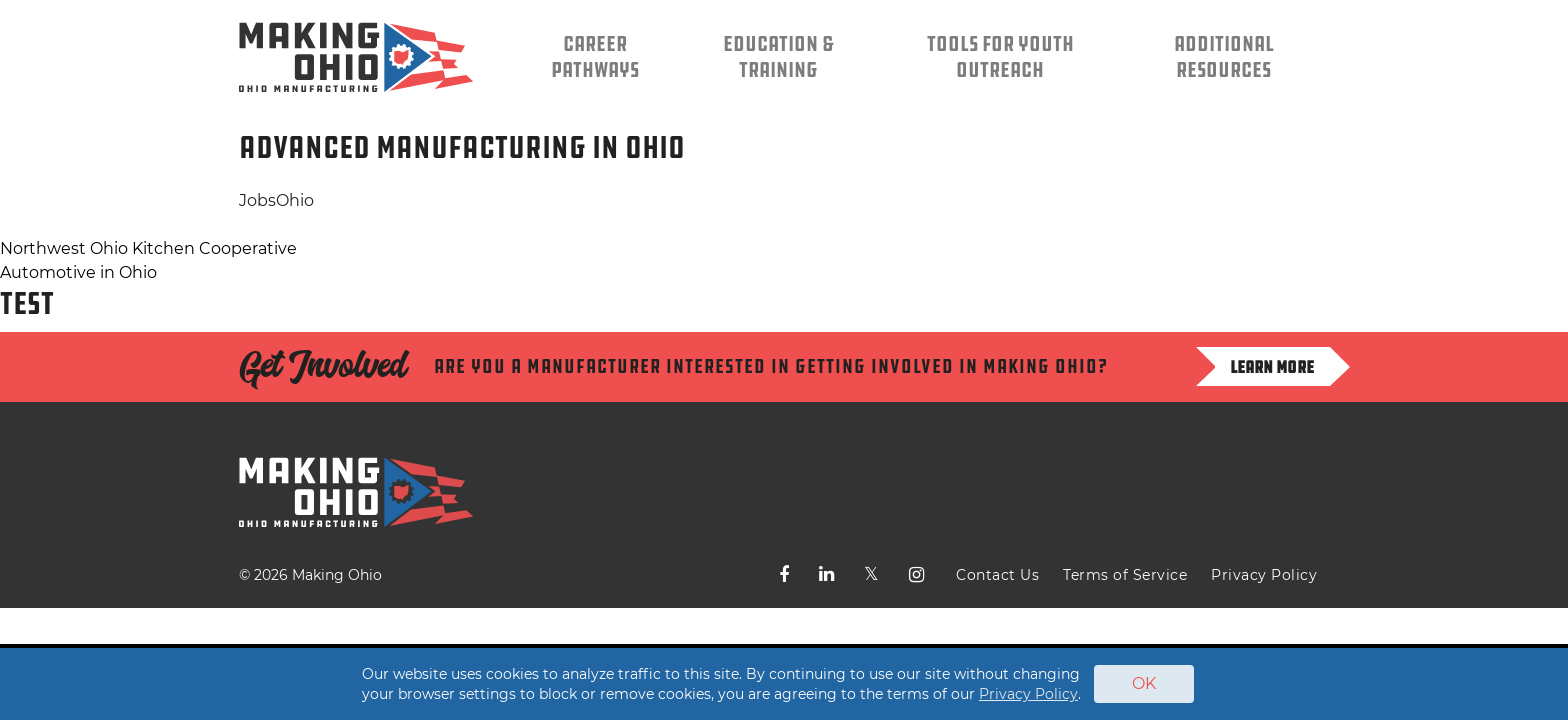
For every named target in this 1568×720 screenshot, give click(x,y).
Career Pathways (595, 57)
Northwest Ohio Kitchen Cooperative (148, 248)
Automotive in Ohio (78, 272)
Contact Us (997, 575)
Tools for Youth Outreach (1000, 57)
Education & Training (778, 57)
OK (1144, 683)
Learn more (1272, 367)
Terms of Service (1125, 575)
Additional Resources (1224, 57)
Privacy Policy (1264, 575)
